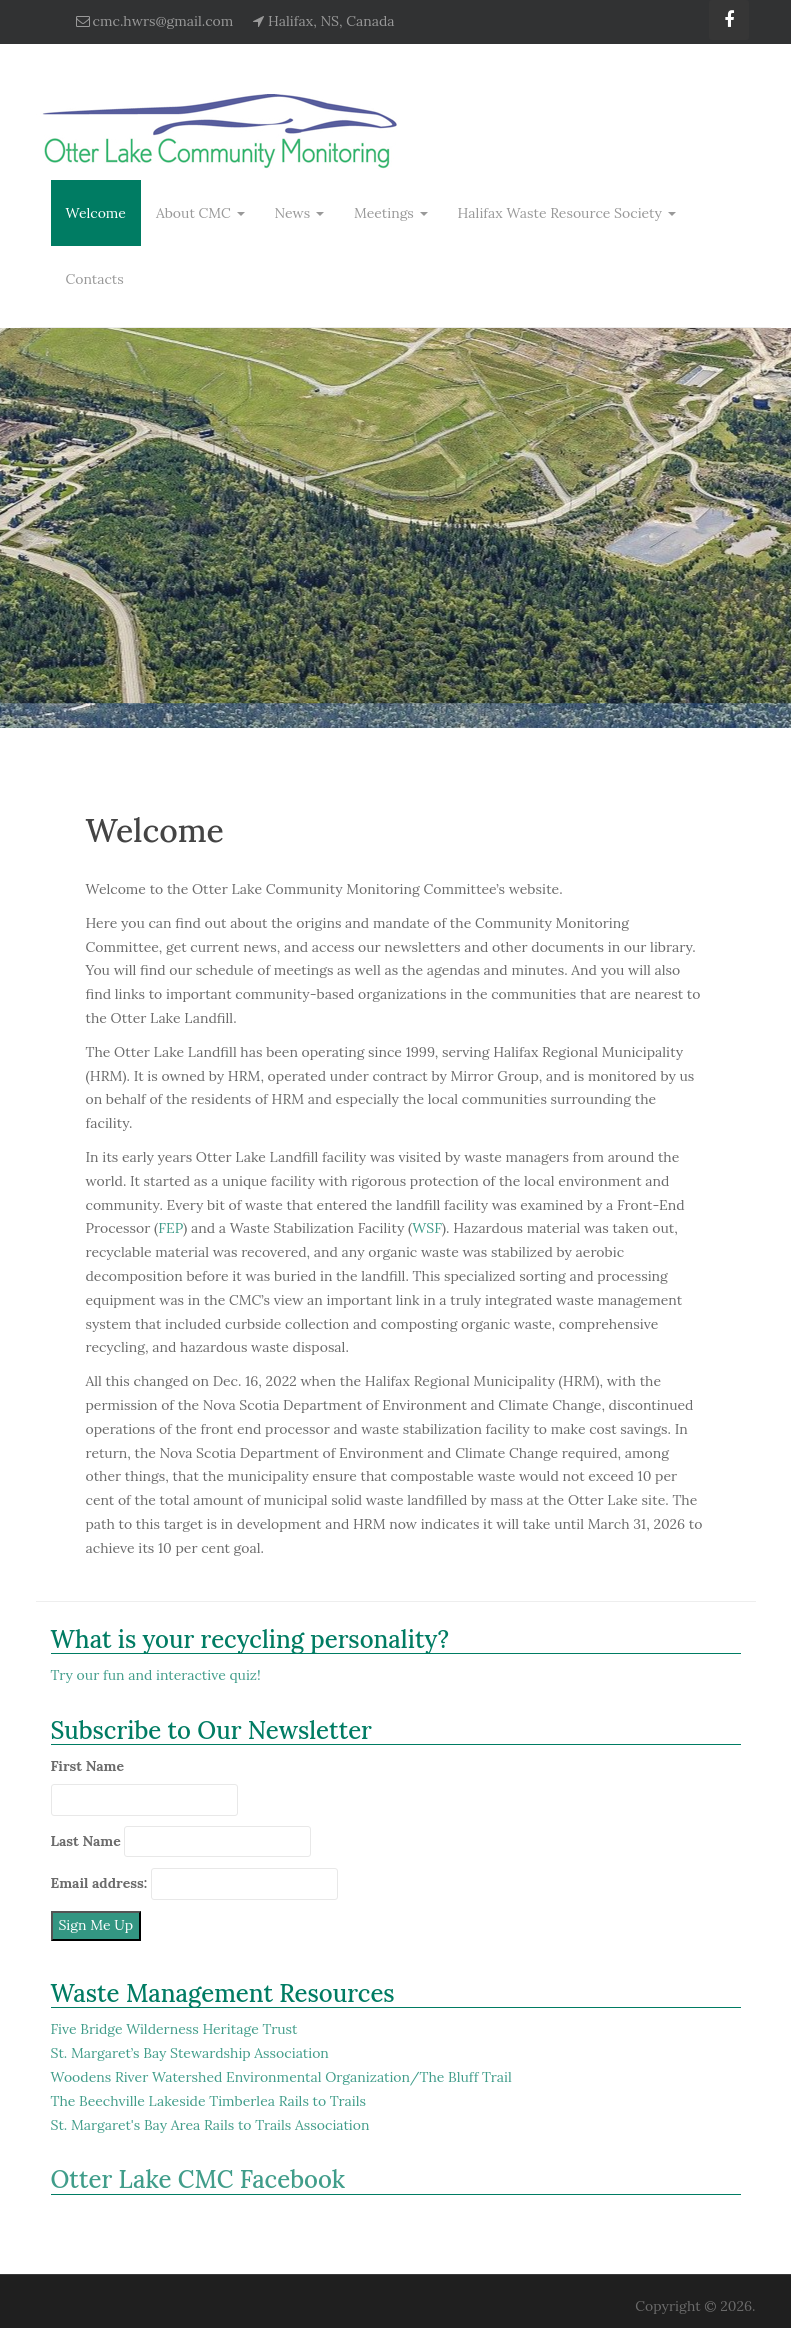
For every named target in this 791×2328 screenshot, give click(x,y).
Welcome (96, 213)
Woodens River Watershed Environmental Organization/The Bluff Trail (281, 2077)
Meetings (391, 213)
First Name (88, 1766)
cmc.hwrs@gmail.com (163, 21)
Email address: (99, 1883)
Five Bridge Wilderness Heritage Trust (174, 2029)
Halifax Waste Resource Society (567, 213)
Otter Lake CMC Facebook (198, 2179)
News (299, 213)
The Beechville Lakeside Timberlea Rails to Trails (209, 2101)
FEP (170, 1228)
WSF (427, 1228)
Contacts (95, 279)
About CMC (200, 213)
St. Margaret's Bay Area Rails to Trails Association (210, 2125)
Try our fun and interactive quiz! (156, 1675)
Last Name (86, 1841)
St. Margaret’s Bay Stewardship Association (190, 2053)
